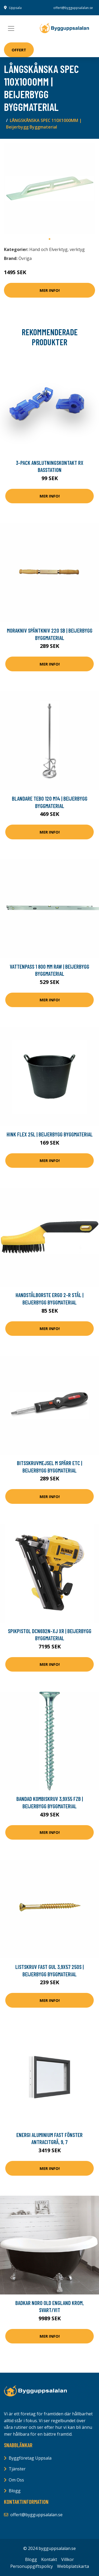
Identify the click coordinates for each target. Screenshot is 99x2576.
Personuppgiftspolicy (31, 2566)
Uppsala (15, 8)
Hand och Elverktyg (48, 249)
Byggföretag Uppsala (30, 2458)
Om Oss (16, 2480)
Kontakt (49, 2559)
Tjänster (17, 2469)
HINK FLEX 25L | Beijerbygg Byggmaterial (50, 1134)
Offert (19, 49)
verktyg (77, 249)
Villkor (67, 2559)
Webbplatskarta (73, 2566)
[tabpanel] (49, 188)
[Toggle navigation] (11, 28)
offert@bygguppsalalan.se (73, 8)
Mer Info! (50, 290)
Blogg (15, 2491)
